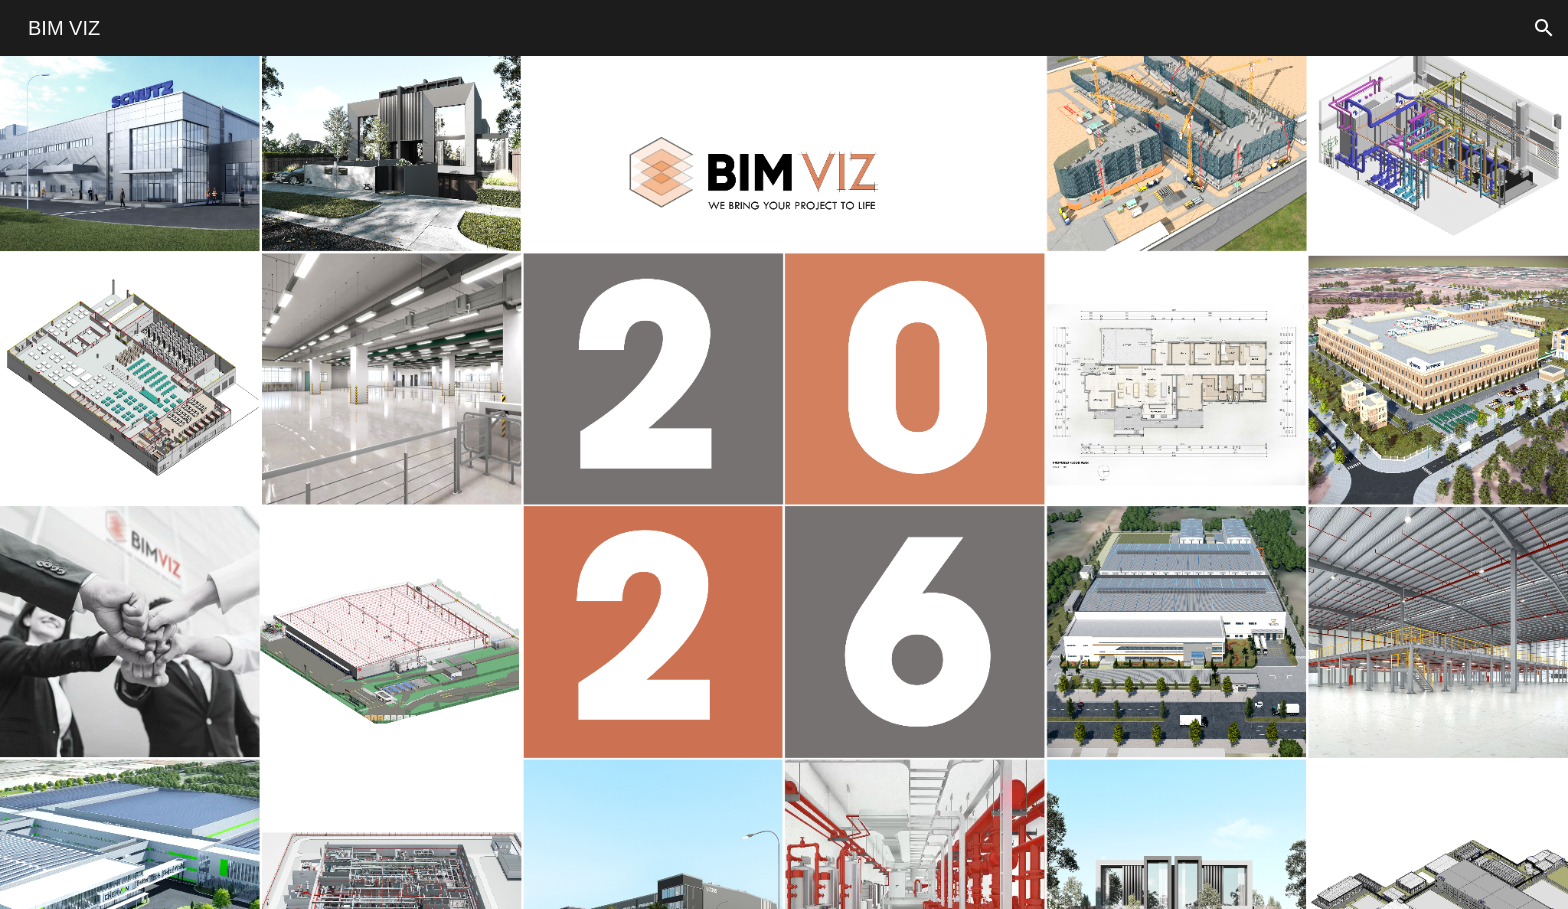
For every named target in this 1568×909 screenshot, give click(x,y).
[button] (1544, 28)
